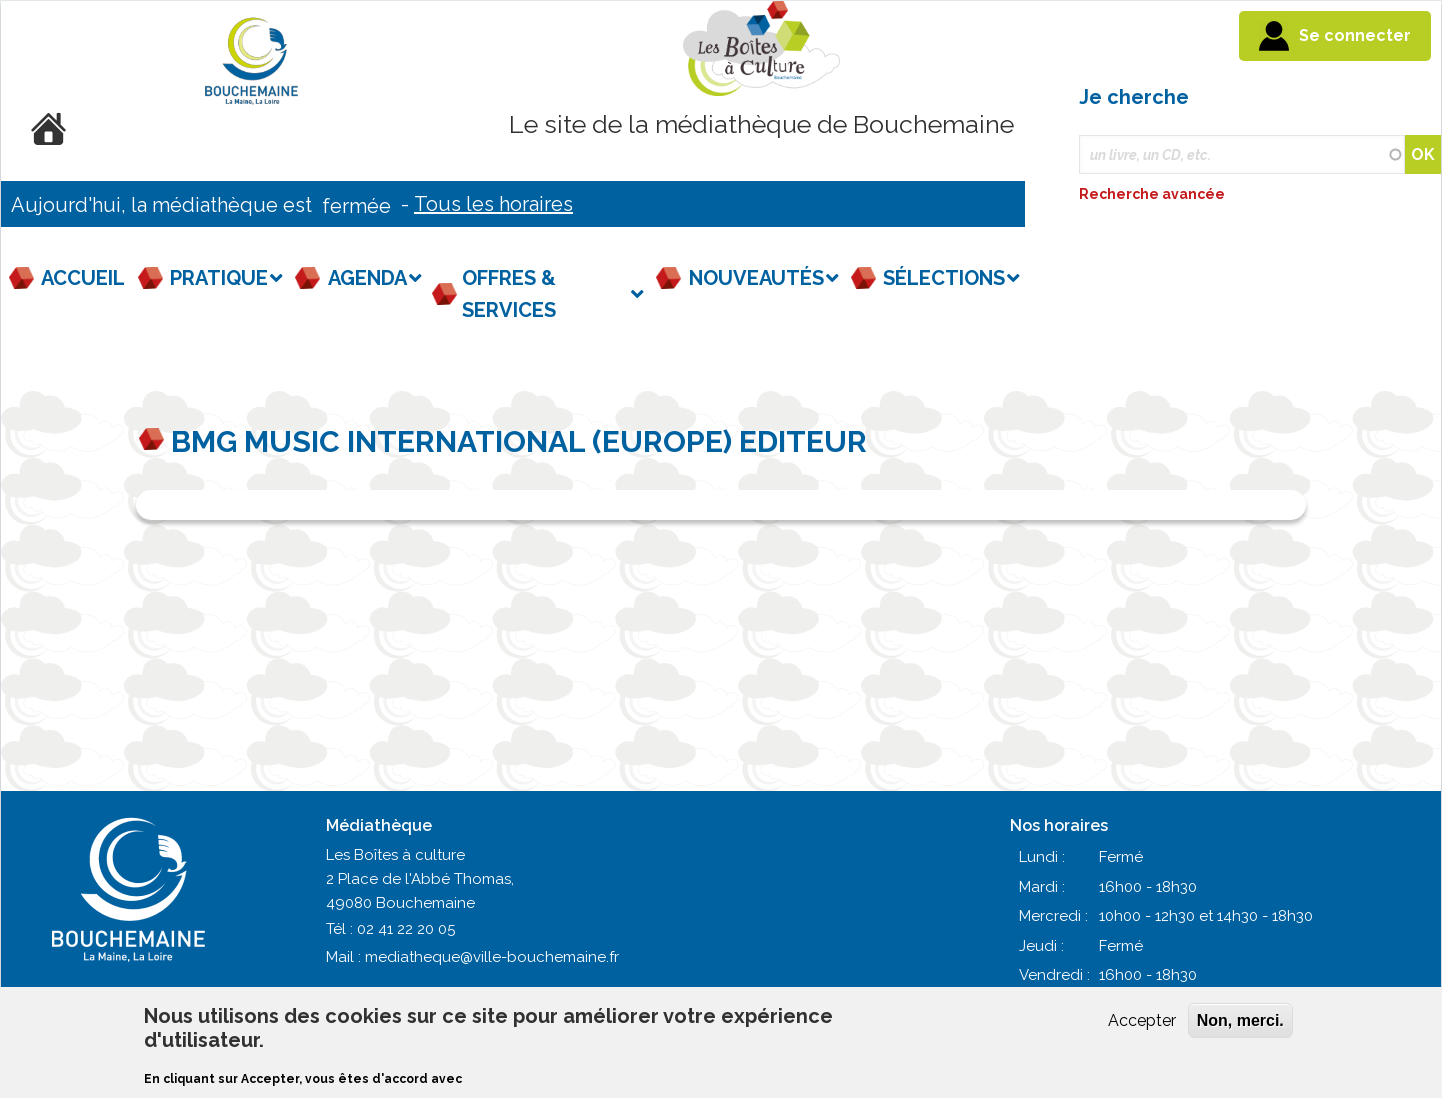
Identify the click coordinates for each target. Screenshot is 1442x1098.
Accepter (1142, 1020)
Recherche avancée (1153, 194)
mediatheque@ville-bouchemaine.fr (492, 957)
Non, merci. (1240, 1020)
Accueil (83, 278)
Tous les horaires (493, 204)
